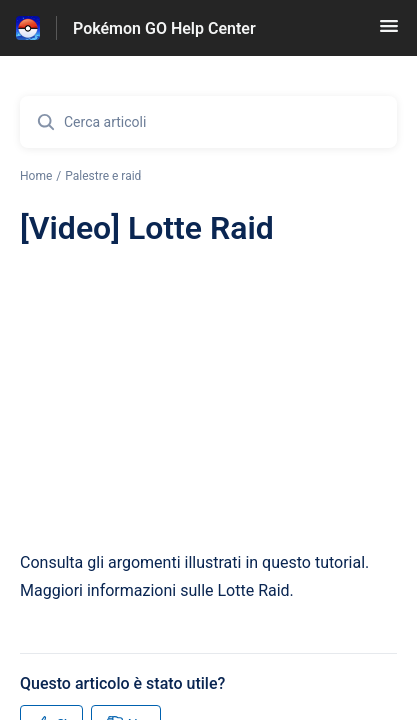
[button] (389, 32)
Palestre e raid (103, 176)
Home (36, 176)
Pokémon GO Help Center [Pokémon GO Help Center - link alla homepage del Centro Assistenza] (164, 28)
